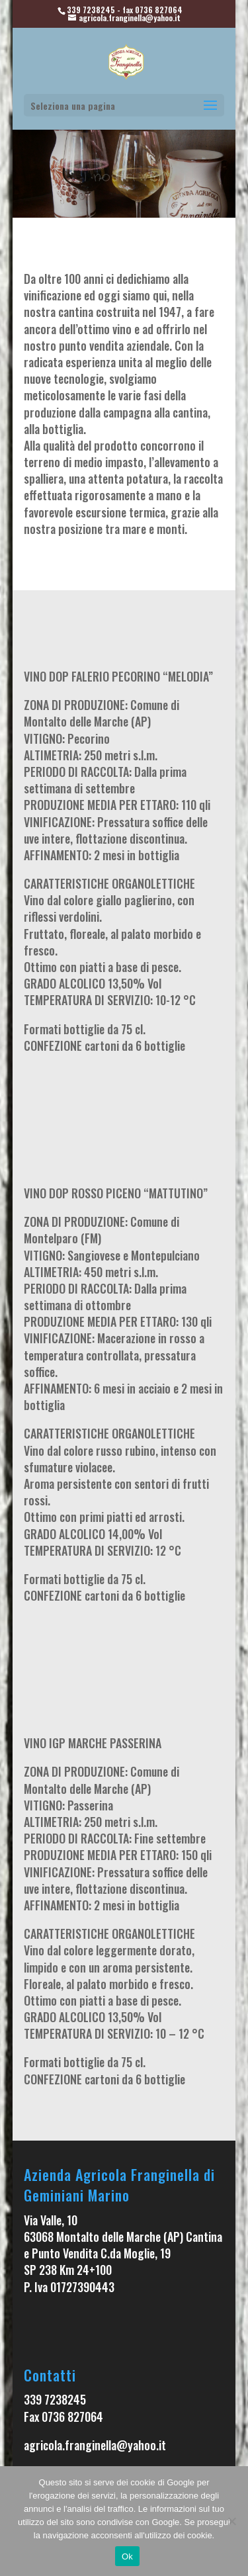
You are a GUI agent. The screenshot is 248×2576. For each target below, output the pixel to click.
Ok (127, 2556)
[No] (231, 2521)
